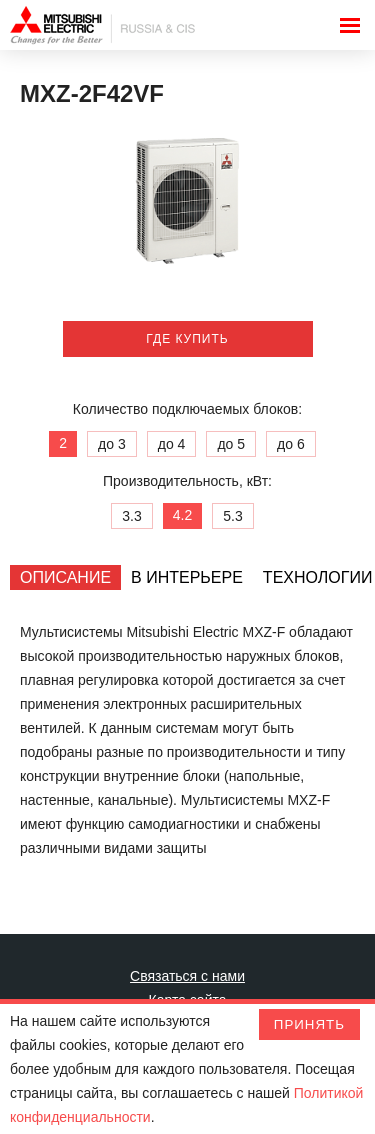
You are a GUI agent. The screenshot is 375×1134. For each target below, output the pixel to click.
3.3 (131, 516)
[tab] (65, 577)
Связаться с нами (187, 976)
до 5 (231, 444)
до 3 (112, 444)
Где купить (187, 339)
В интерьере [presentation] (187, 577)
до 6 (291, 444)
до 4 (172, 444)
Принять (309, 1024)
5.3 (232, 516)
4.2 (182, 515)
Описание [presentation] (65, 577)
